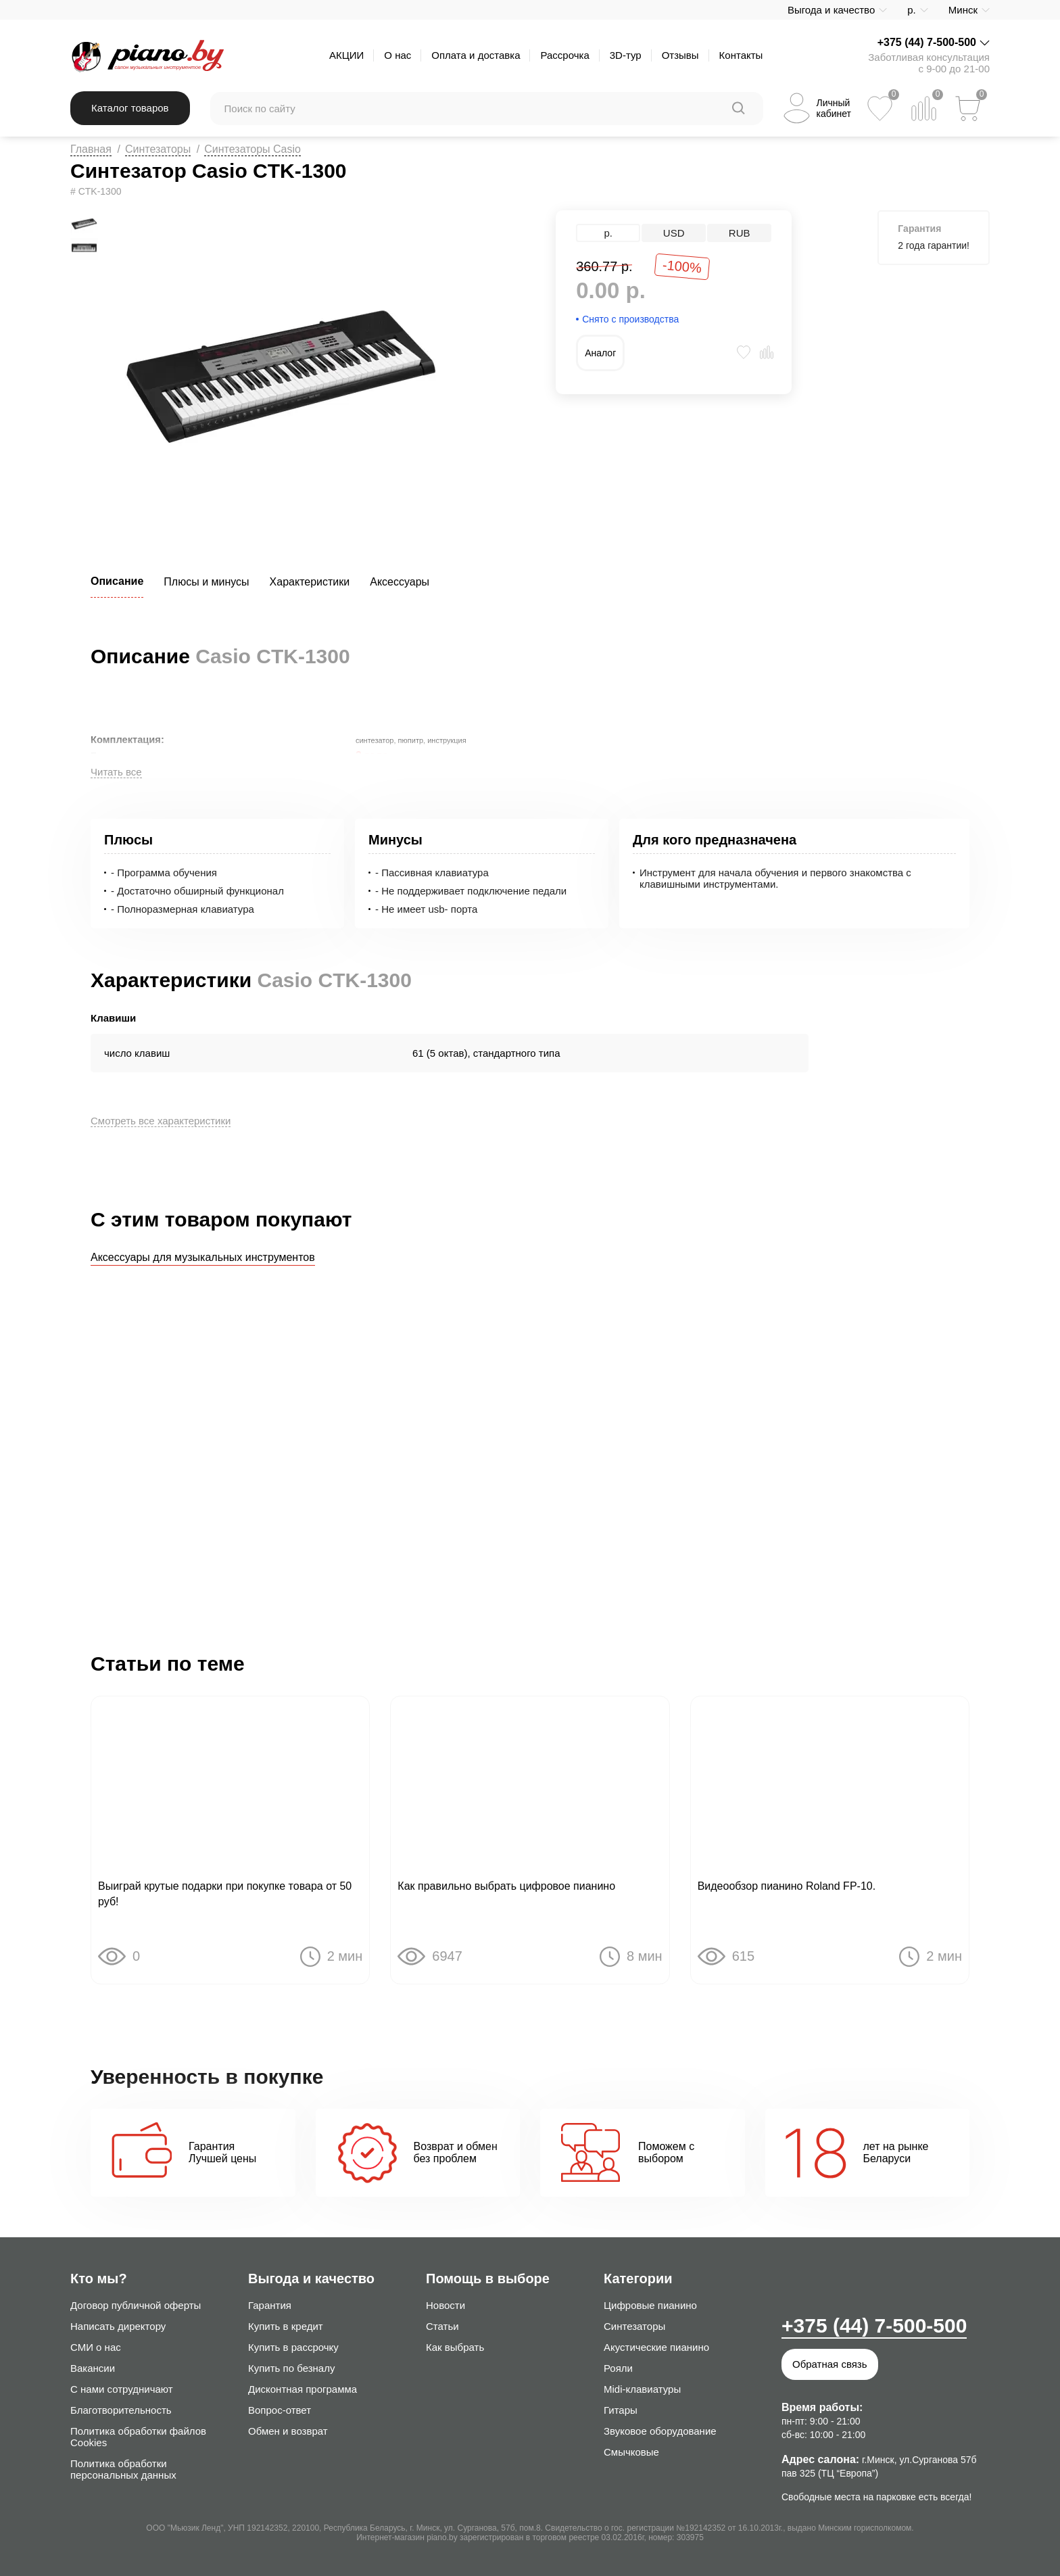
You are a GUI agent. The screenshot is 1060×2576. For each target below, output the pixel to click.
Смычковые (631, 2452)
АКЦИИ (346, 55)
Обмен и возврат (288, 2431)
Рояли (618, 2368)
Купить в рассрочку (293, 2347)
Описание (117, 581)
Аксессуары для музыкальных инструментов (203, 1257)
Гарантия (269, 2305)
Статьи (442, 2326)
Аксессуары (399, 582)
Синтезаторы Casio (252, 149)
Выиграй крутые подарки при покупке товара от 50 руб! (225, 1893)
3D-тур (626, 55)
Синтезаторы (158, 149)
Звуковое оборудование (660, 2431)
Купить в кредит (285, 2326)
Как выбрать (455, 2347)
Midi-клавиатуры (642, 2389)
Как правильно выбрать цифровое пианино (506, 1886)
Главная (91, 149)
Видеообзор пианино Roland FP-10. (786, 1886)
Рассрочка (564, 55)
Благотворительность (121, 2410)
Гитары (620, 2410)
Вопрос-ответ (279, 2410)
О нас (397, 55)
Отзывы (680, 55)
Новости (445, 2305)
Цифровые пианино (650, 2305)
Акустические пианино (656, 2347)
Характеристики (310, 582)
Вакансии (92, 2368)
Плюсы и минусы (206, 582)
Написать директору (118, 2326)
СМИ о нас (95, 2347)
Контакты (741, 55)
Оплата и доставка (475, 55)
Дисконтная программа (302, 2389)
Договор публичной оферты (135, 2305)
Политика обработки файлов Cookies (138, 2436)
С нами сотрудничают (121, 2389)
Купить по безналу (291, 2368)
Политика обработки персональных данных (123, 2469)
